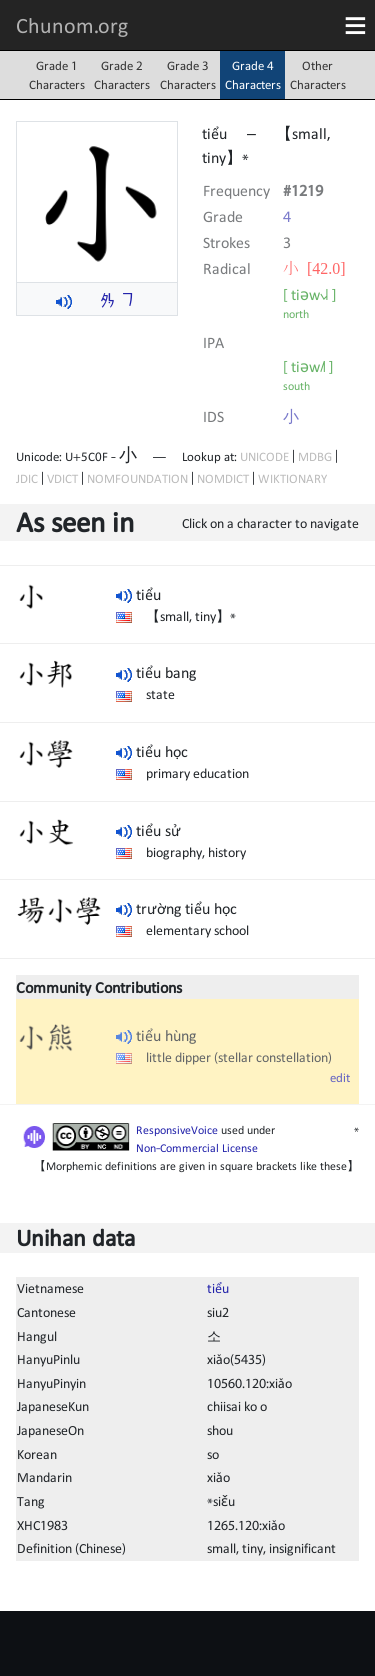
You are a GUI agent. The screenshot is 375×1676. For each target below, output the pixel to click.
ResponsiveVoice (177, 1130)
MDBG (315, 456)
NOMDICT (223, 478)
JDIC (27, 478)
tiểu (218, 1288)
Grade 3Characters (188, 75)
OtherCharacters (318, 75)
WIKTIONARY (292, 478)
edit (340, 1077)
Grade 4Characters (253, 75)
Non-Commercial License (197, 1148)
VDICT (62, 478)
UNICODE (264, 456)
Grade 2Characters (122, 75)
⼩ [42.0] (314, 268)
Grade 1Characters (57, 75)
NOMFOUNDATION (137, 478)
